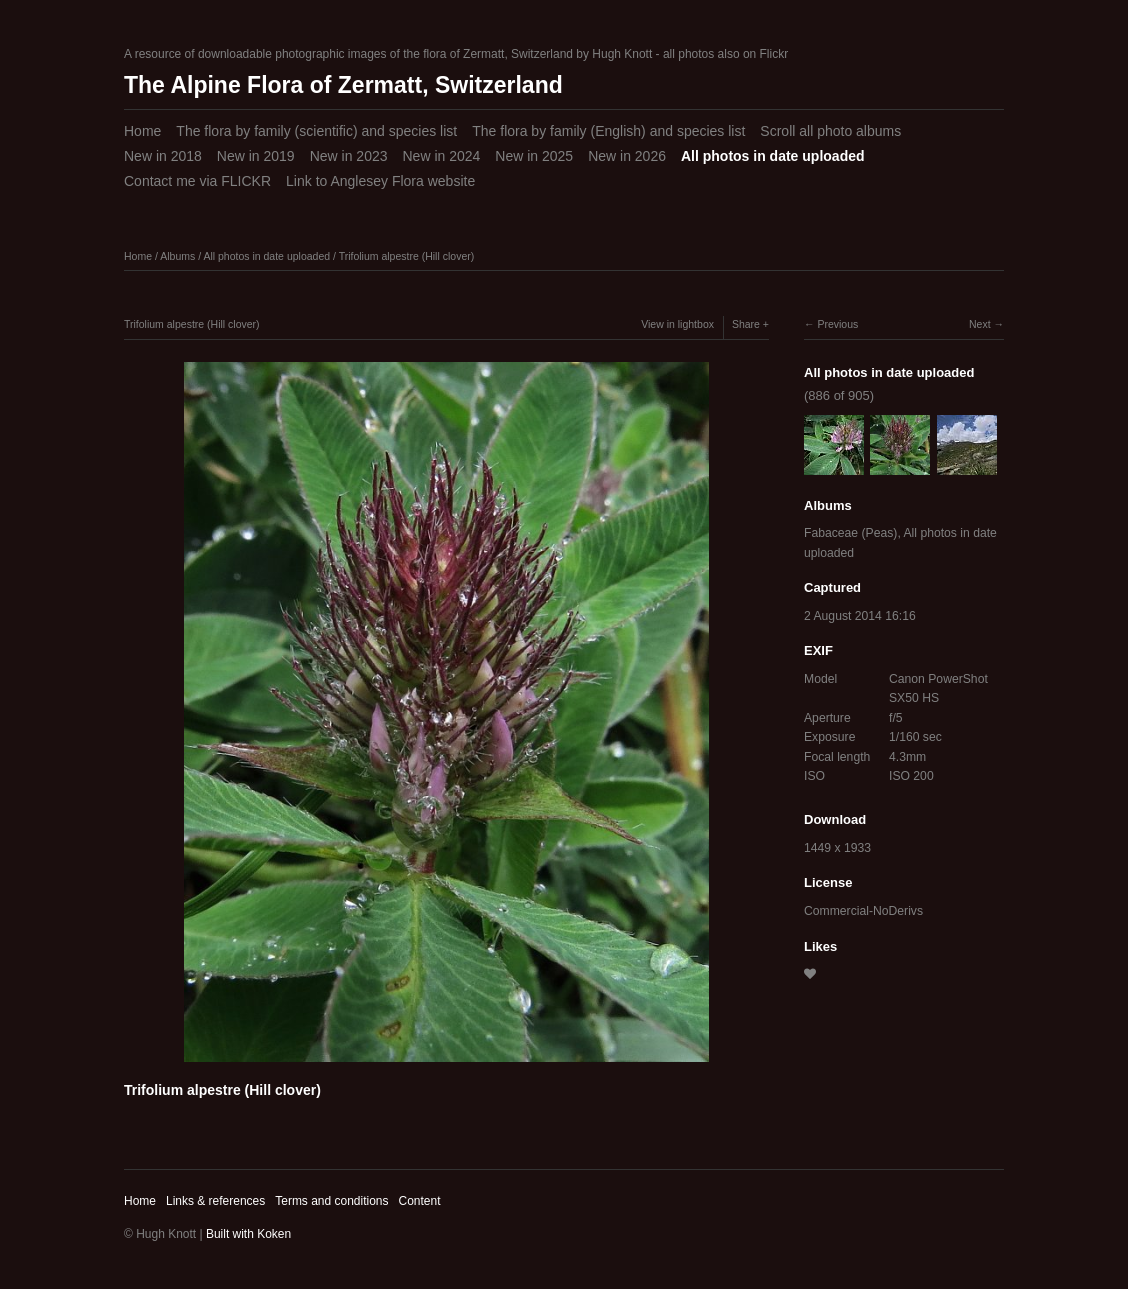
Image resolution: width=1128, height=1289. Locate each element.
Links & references (215, 1201)
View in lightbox (677, 324)
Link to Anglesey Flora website (380, 181)
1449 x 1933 (837, 848)
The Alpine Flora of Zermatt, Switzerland (343, 85)
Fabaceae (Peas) (850, 533)
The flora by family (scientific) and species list (316, 131)
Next (980, 324)
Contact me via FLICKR (197, 181)
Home (142, 131)
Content (419, 1201)
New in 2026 (627, 156)
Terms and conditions (331, 1201)
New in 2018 (163, 156)
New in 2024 (441, 156)
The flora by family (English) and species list (608, 131)
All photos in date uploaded (773, 156)
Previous (837, 324)
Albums (177, 256)
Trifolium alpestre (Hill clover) (407, 256)
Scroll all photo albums (830, 131)
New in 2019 (256, 156)
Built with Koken (248, 1234)
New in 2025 (534, 156)
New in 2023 (349, 156)
